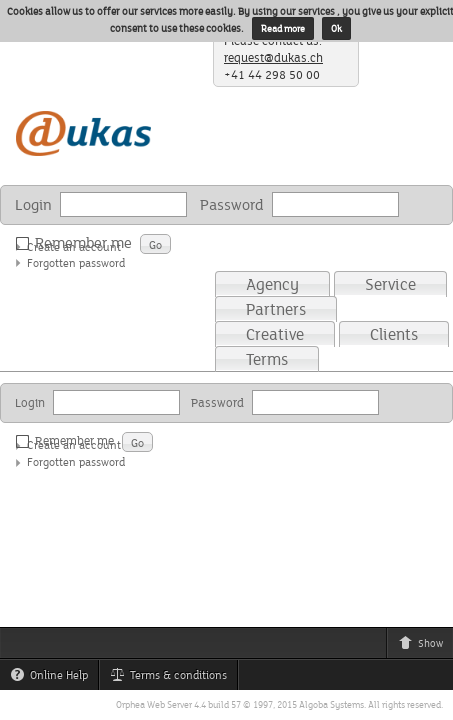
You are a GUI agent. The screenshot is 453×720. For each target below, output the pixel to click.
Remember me (77, 243)
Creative (275, 334)
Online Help (54, 678)
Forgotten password (76, 262)
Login (33, 204)
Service (390, 284)
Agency (272, 284)
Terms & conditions (173, 678)
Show (425, 646)
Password (232, 204)
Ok (336, 28)
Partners (276, 309)
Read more (283, 28)
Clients (394, 334)
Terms (267, 359)
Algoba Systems (331, 704)
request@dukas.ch (273, 57)
